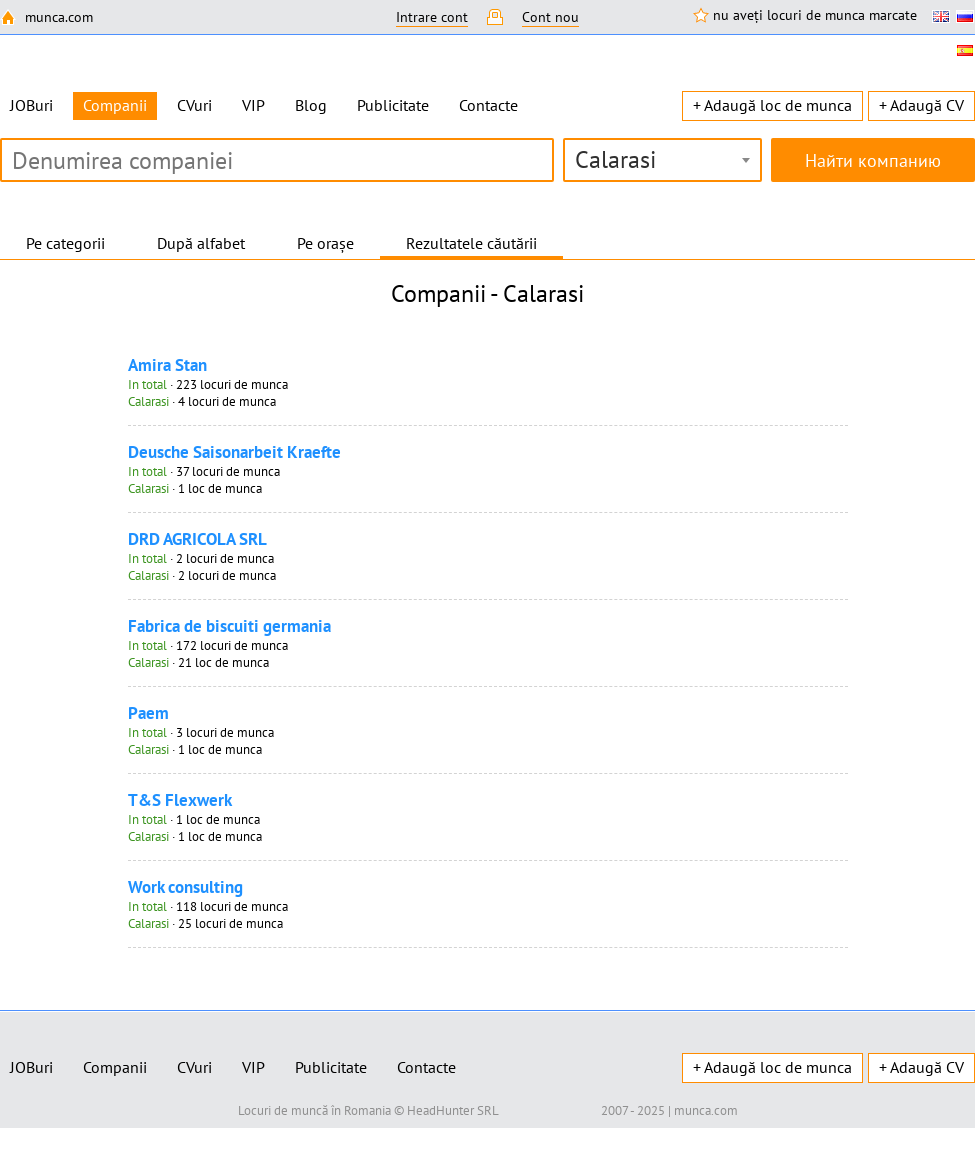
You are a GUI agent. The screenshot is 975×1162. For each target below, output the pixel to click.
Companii (115, 1067)
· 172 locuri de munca (208, 645)
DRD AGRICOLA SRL (197, 539)
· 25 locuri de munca (205, 923)
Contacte (488, 105)
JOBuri (31, 105)
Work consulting (185, 887)
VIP (253, 105)
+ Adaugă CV (921, 105)
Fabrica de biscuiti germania (229, 626)
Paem (148, 713)
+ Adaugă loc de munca (772, 105)
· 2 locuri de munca (201, 558)
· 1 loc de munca (195, 488)
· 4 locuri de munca (202, 401)
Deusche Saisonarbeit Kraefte (234, 452)
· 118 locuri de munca (208, 906)
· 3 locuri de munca (201, 732)
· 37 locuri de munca (204, 471)
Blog (311, 105)
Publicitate (393, 105)
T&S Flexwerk (180, 800)
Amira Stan (167, 365)
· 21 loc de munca (198, 662)
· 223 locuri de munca (208, 384)
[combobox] (662, 160)
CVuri (194, 105)
